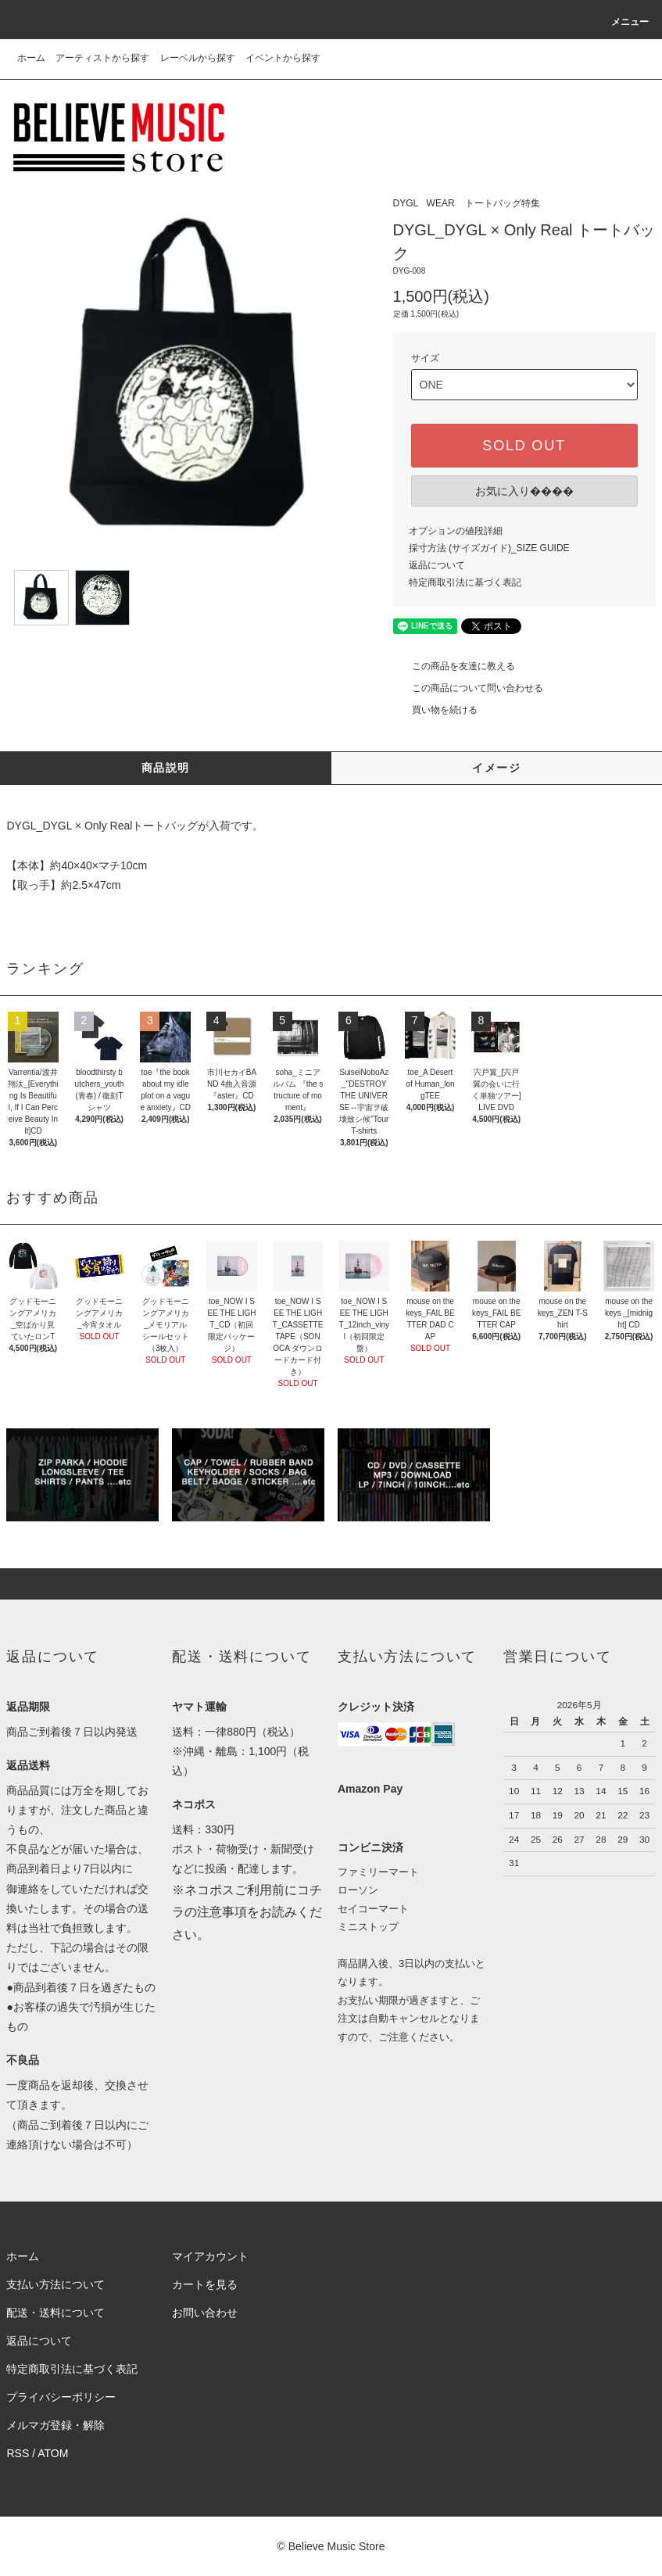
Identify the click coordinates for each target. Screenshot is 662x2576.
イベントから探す (282, 57)
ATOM (53, 2453)
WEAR (441, 203)
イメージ (496, 767)
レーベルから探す (197, 57)
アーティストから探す (102, 57)
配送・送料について (55, 2312)
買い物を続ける (435, 709)
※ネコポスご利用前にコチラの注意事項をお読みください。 (247, 1912)
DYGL (406, 203)
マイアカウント (210, 2256)
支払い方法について (55, 2284)
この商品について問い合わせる (468, 688)
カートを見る (205, 2284)
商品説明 (165, 767)
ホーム (31, 57)
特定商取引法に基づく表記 (465, 582)
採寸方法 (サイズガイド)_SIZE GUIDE (489, 548)
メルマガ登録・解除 (55, 2425)
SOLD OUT (523, 445)
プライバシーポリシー (61, 2397)
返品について (437, 565)
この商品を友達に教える (454, 666)
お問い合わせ (205, 2312)
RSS (17, 2453)
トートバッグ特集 (502, 203)
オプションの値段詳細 (456, 530)
